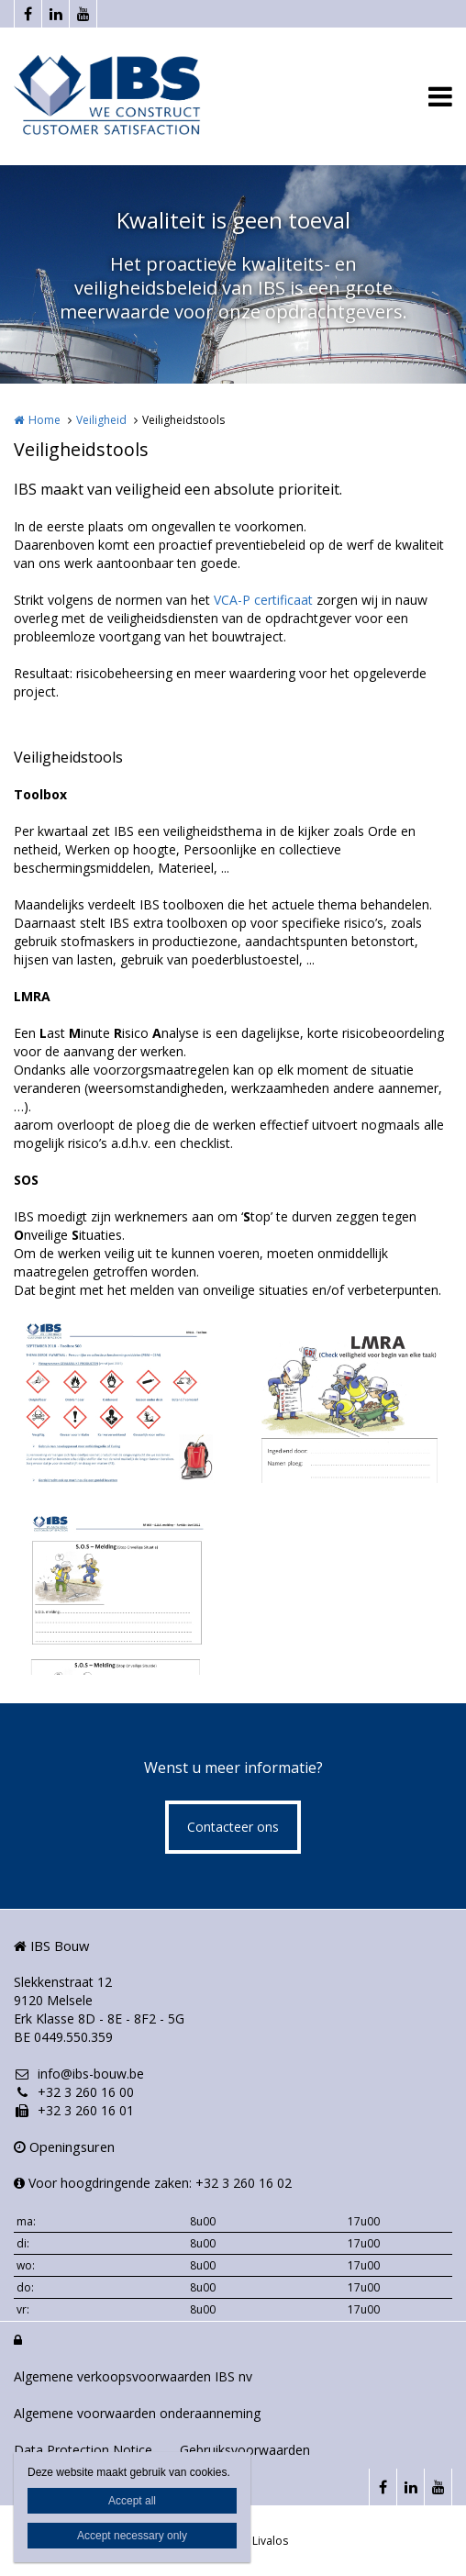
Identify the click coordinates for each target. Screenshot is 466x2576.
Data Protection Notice (83, 2450)
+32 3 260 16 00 (74, 2092)
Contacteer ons (233, 1826)
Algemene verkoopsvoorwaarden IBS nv (133, 2376)
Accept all (132, 2500)
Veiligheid (101, 420)
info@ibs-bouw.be (79, 2073)
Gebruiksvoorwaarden (245, 2450)
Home (44, 420)
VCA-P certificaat (263, 599)
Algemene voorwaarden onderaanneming (137, 2413)
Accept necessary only (132, 2535)
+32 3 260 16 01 (74, 2110)
